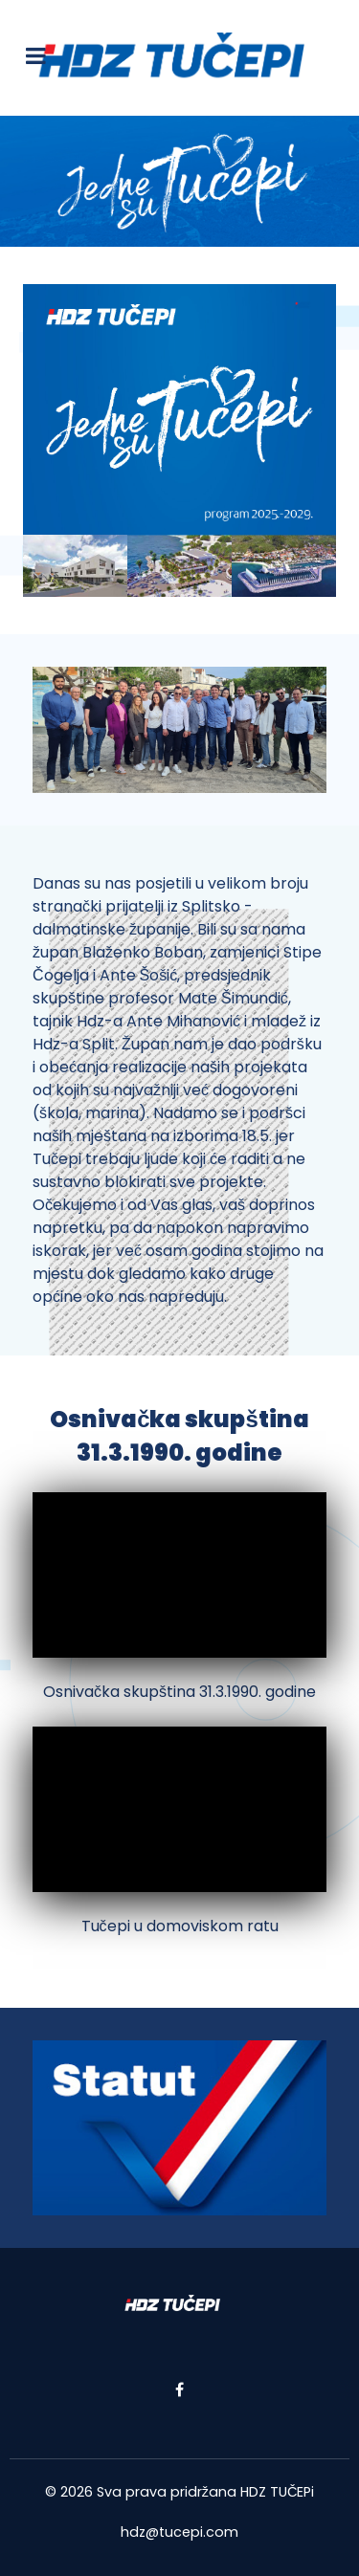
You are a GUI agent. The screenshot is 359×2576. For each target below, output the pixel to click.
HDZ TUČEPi (277, 2491)
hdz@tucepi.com (179, 2532)
